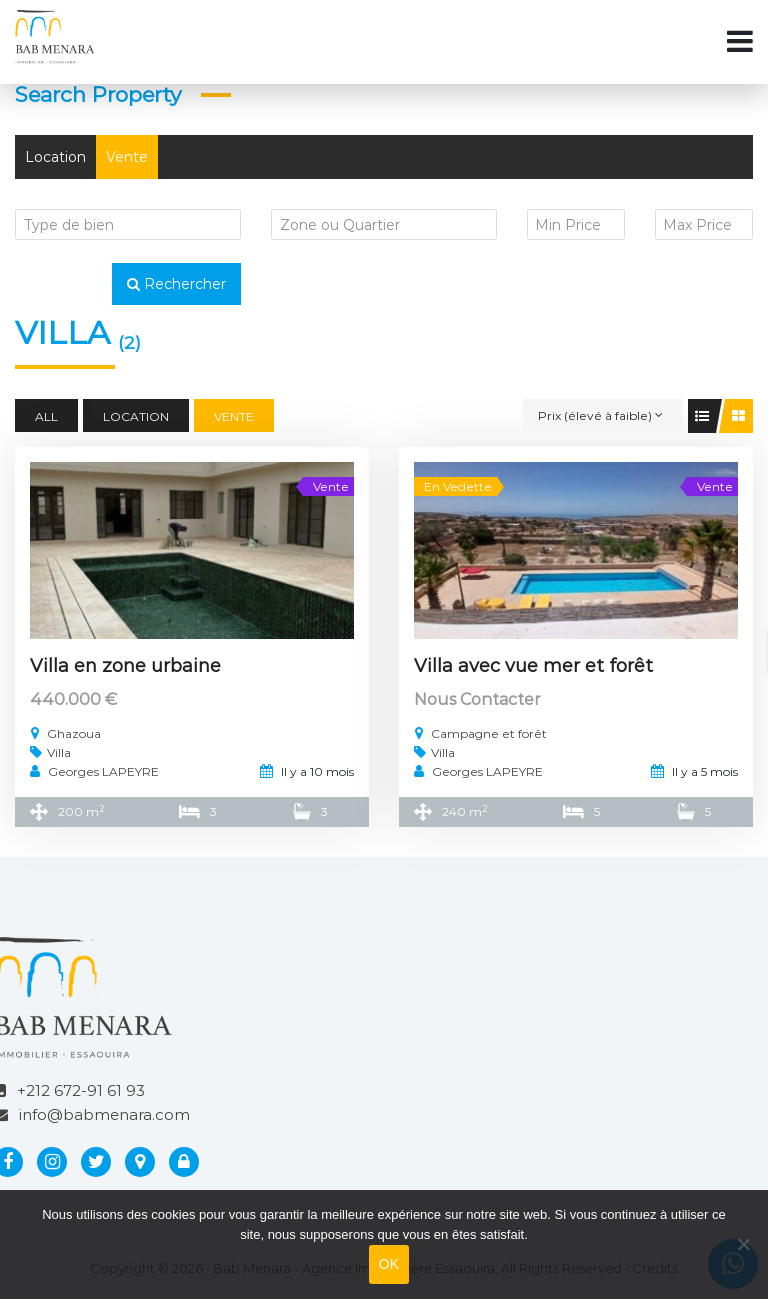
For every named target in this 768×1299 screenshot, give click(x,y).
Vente (127, 157)
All (46, 416)
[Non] (743, 1244)
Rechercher (176, 284)
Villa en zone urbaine (125, 666)
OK (389, 1264)
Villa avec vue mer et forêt (533, 666)
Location (55, 157)
